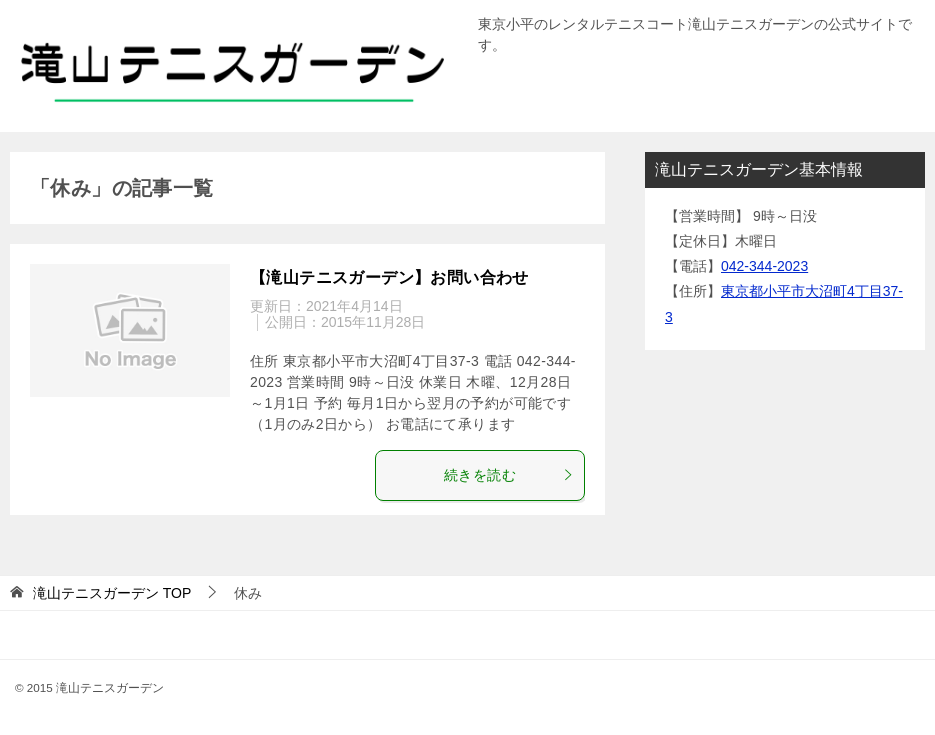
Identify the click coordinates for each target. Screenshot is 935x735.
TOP (112, 593)
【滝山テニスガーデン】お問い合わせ (389, 277)
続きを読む (509, 475)
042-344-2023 (764, 266)
